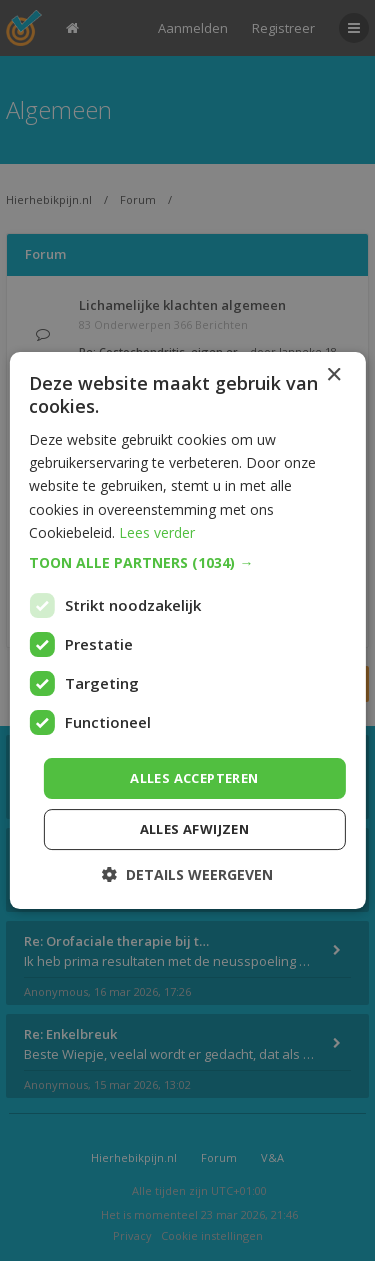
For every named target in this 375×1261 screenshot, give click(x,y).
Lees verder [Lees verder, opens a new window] (157, 532)
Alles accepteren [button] (194, 778)
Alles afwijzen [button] (195, 829)
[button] (187, 563)
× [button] (333, 375)
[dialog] (187, 630)
